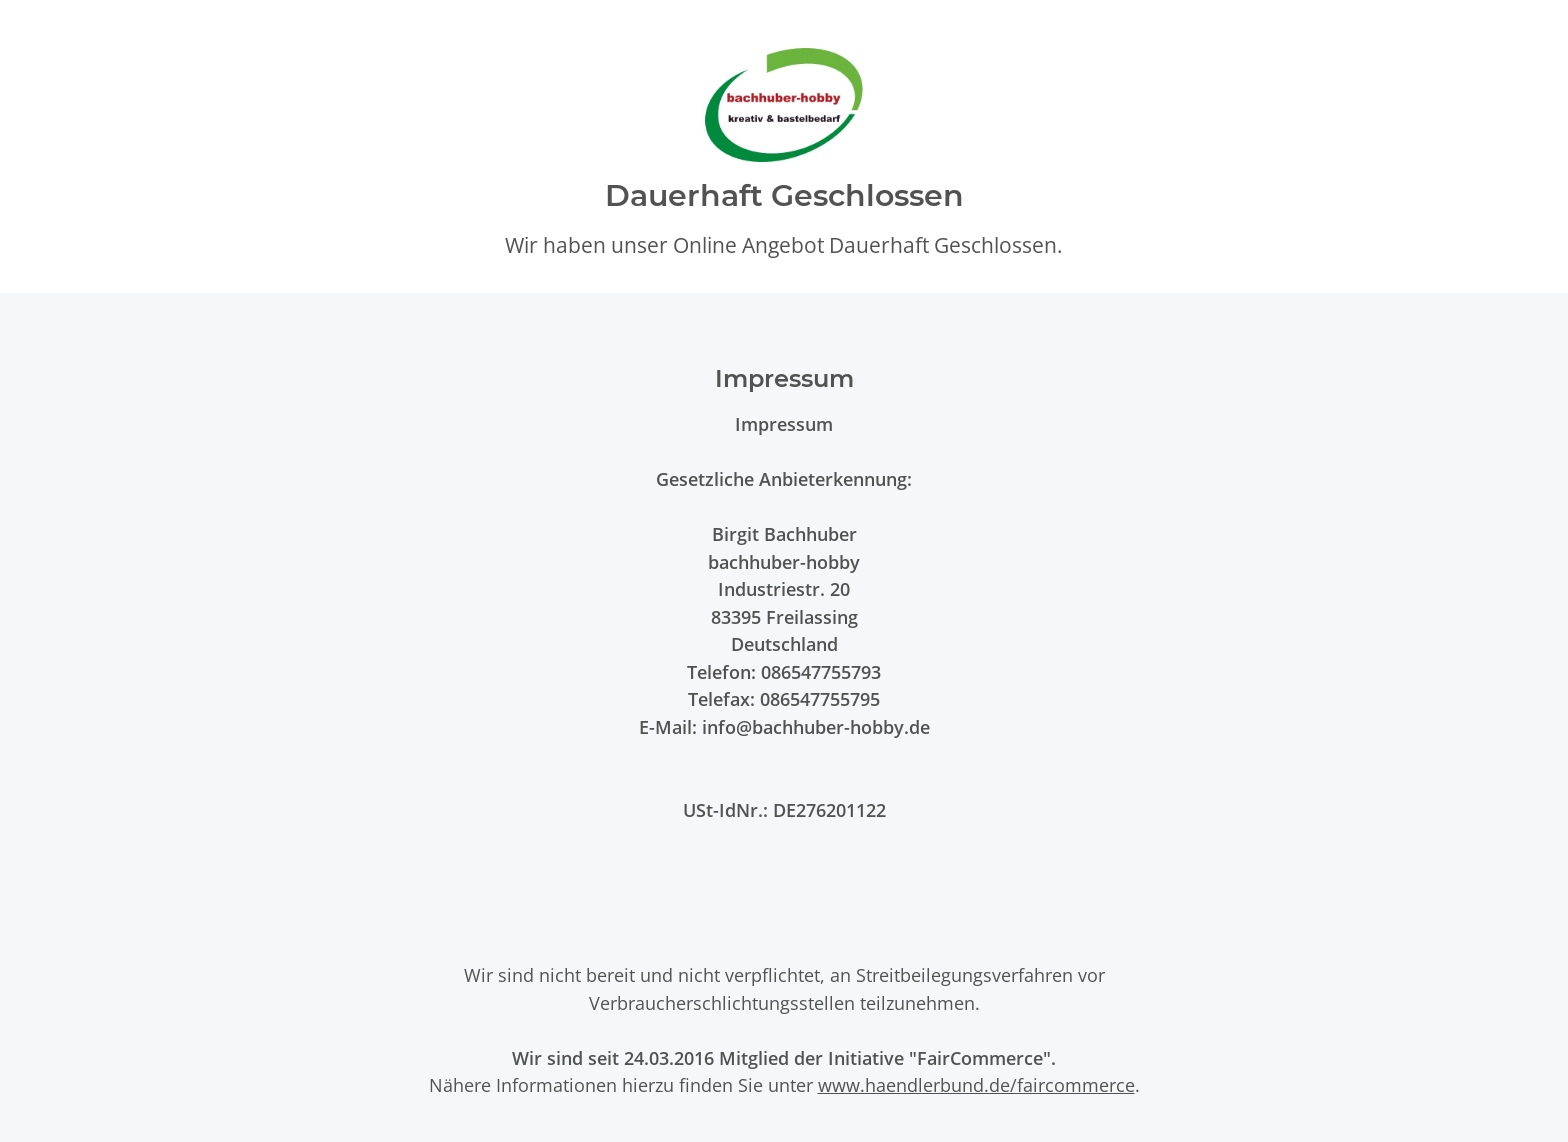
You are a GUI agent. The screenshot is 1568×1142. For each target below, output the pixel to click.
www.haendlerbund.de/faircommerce (976, 1084)
